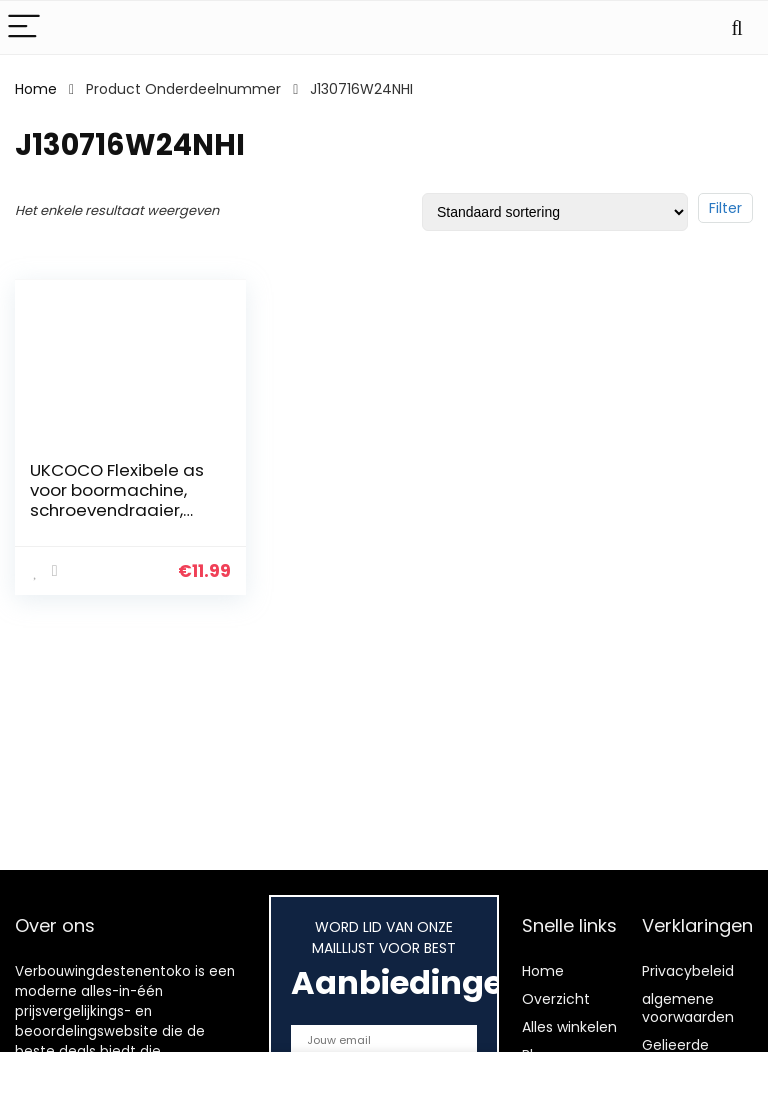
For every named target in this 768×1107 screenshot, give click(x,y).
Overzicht (556, 999)
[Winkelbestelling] (555, 212)
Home (36, 89)
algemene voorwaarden (688, 1008)
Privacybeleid (688, 971)
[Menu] (24, 27)
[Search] (737, 27)
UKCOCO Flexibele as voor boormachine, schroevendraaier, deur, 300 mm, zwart (117, 500)
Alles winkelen (569, 1027)
